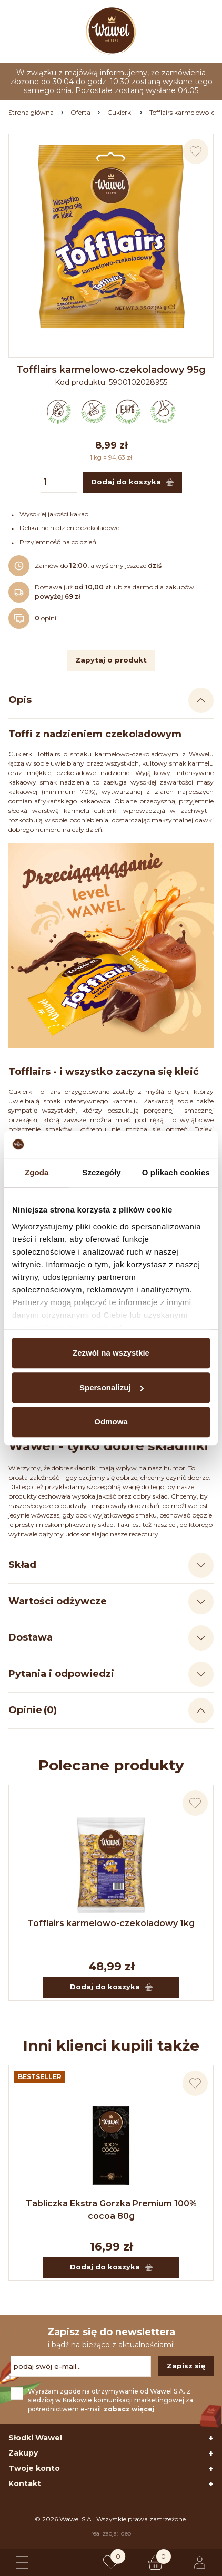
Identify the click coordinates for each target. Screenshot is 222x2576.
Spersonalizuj (111, 1387)
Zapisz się (186, 2365)
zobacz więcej (129, 2409)
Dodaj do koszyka (111, 1986)
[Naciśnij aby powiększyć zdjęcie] (111, 236)
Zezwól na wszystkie (111, 1352)
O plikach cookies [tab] (176, 1172)
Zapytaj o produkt (111, 660)
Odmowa (110, 1421)
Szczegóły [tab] (101, 1172)
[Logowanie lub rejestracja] (199, 2562)
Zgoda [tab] (37, 1172)
